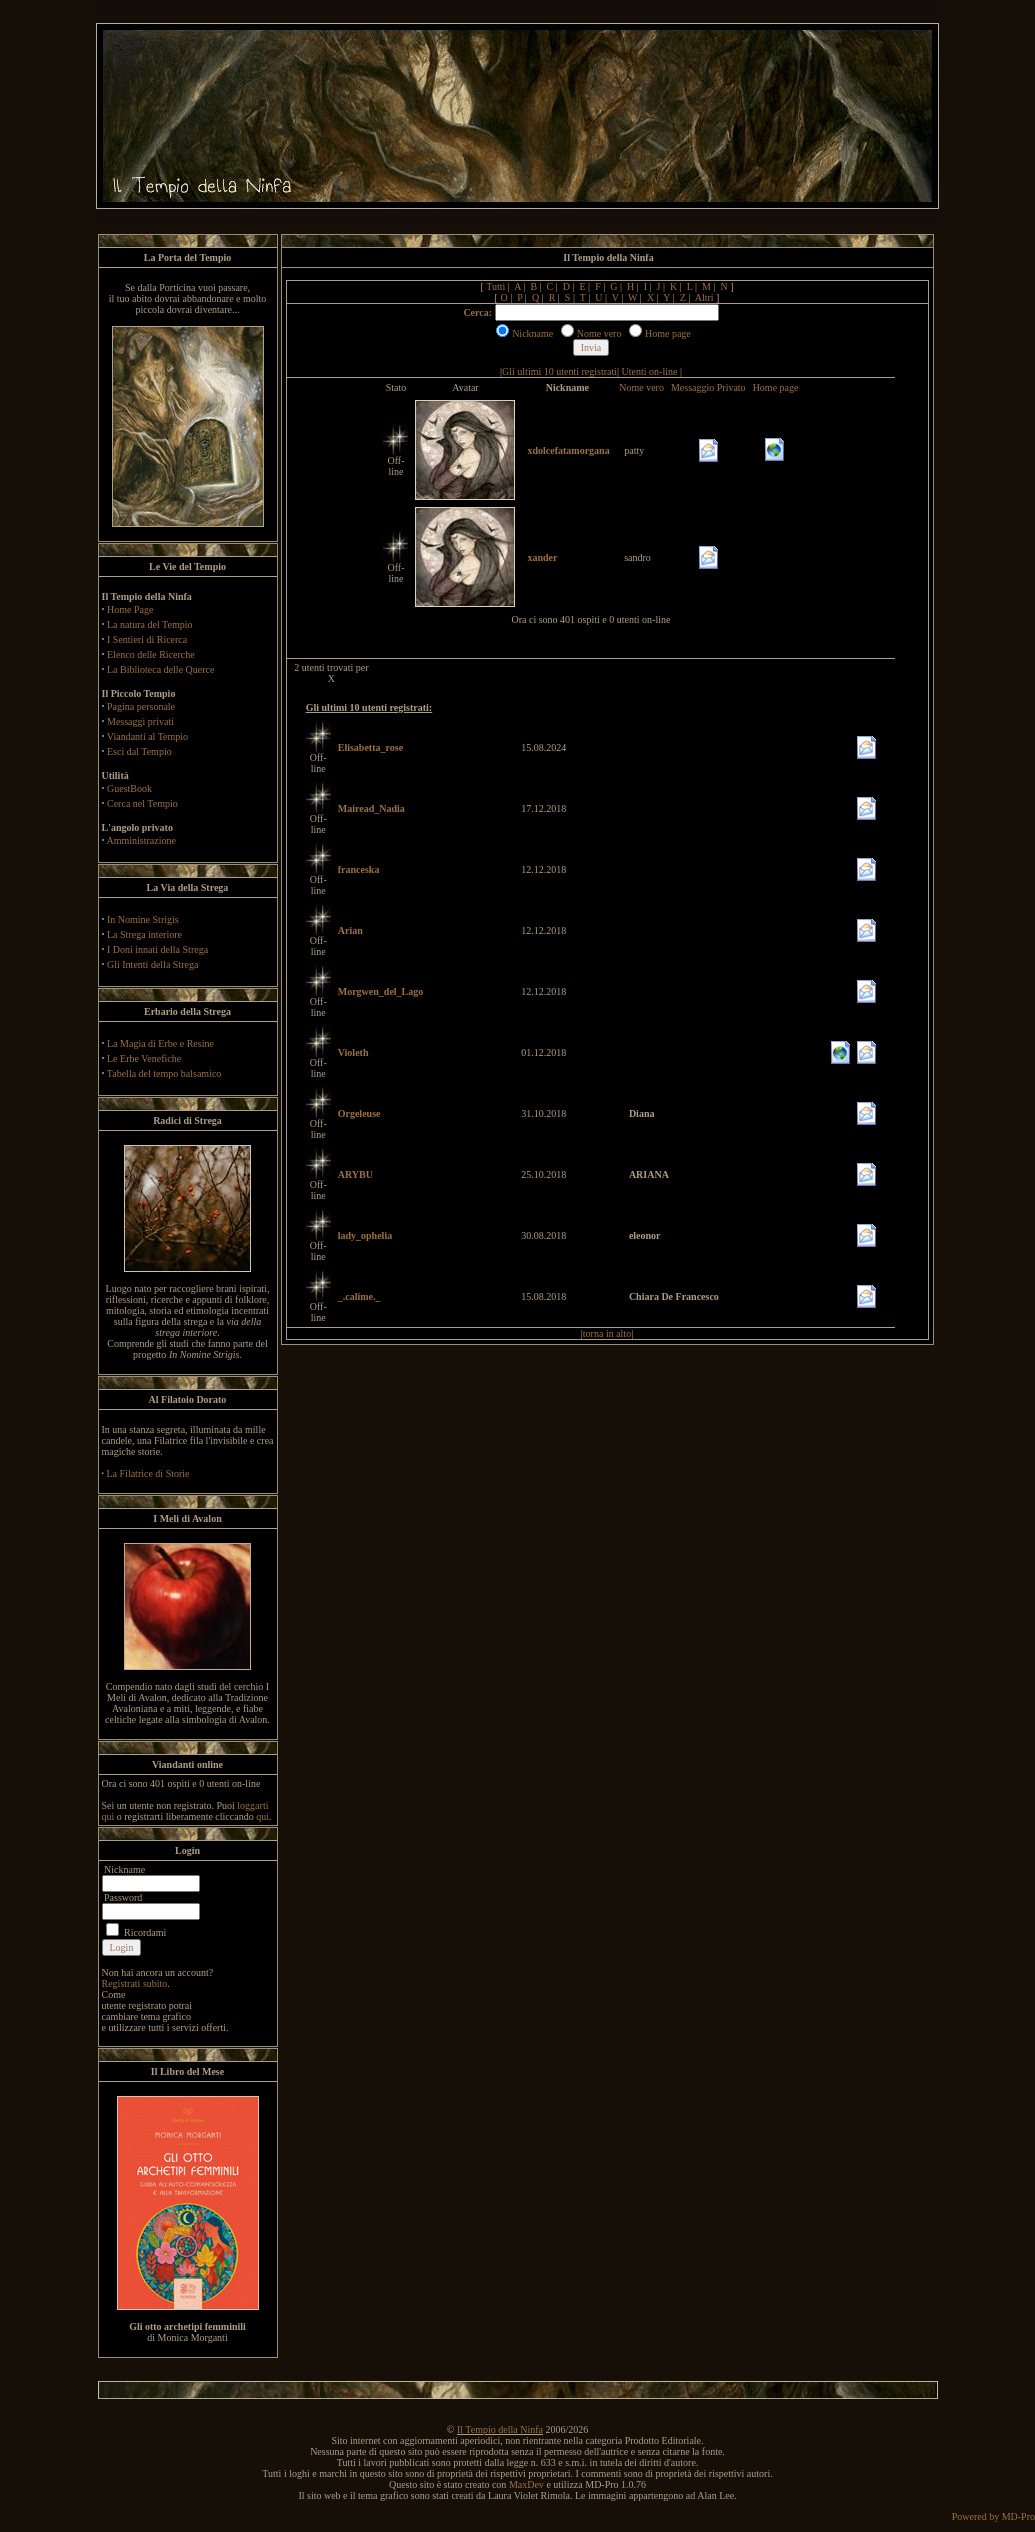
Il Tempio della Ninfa (500, 2429)
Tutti (495, 286)
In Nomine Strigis (143, 919)
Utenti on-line (650, 371)
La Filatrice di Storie (148, 1473)
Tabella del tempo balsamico (164, 1073)
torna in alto (607, 1333)
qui (262, 1816)
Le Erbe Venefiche (144, 1058)
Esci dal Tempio (139, 751)
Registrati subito (135, 1983)
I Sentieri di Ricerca (147, 639)
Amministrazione (140, 840)
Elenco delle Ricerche (151, 654)
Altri (704, 297)
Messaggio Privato (708, 387)
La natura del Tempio (149, 624)
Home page (776, 387)
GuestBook (129, 788)
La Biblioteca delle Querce (160, 669)
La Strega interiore (144, 934)
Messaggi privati (140, 721)
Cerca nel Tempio (142, 803)
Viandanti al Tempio (147, 736)
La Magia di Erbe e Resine (160, 1043)
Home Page (130, 609)
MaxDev (526, 2484)
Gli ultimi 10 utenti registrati (559, 371)
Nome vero (641, 387)
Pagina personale (141, 706)
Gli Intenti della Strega (152, 964)
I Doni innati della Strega (157, 949)
